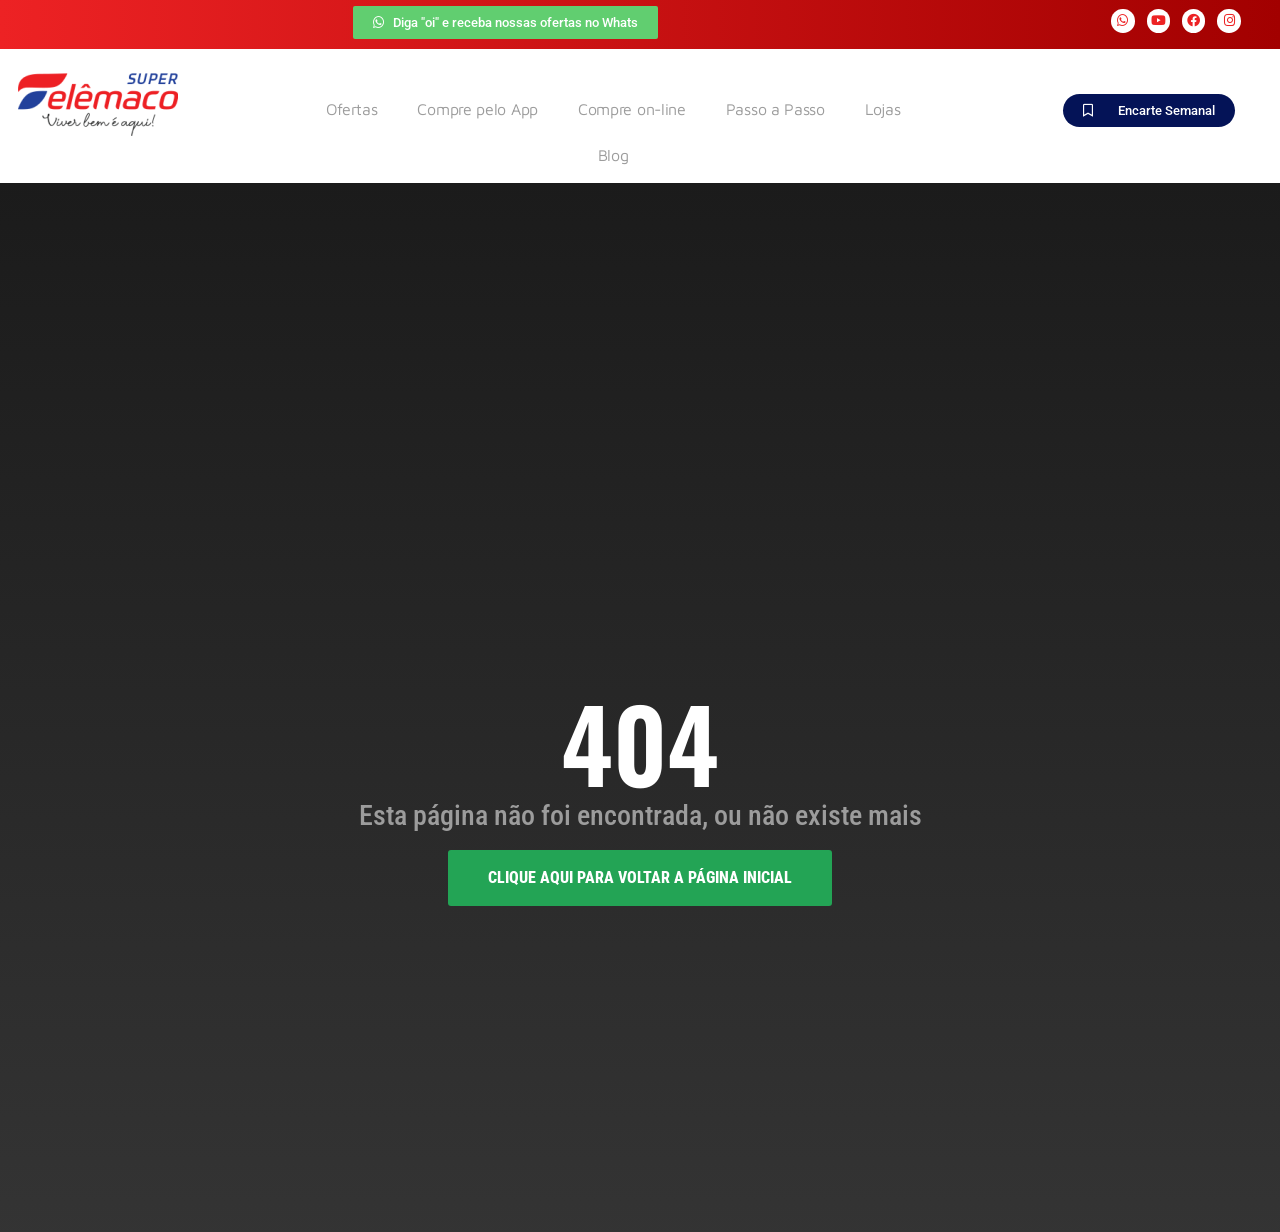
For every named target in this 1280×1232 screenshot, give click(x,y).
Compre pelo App (477, 109)
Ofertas (352, 109)
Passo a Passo (775, 109)
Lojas (883, 109)
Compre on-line (632, 109)
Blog (613, 155)
